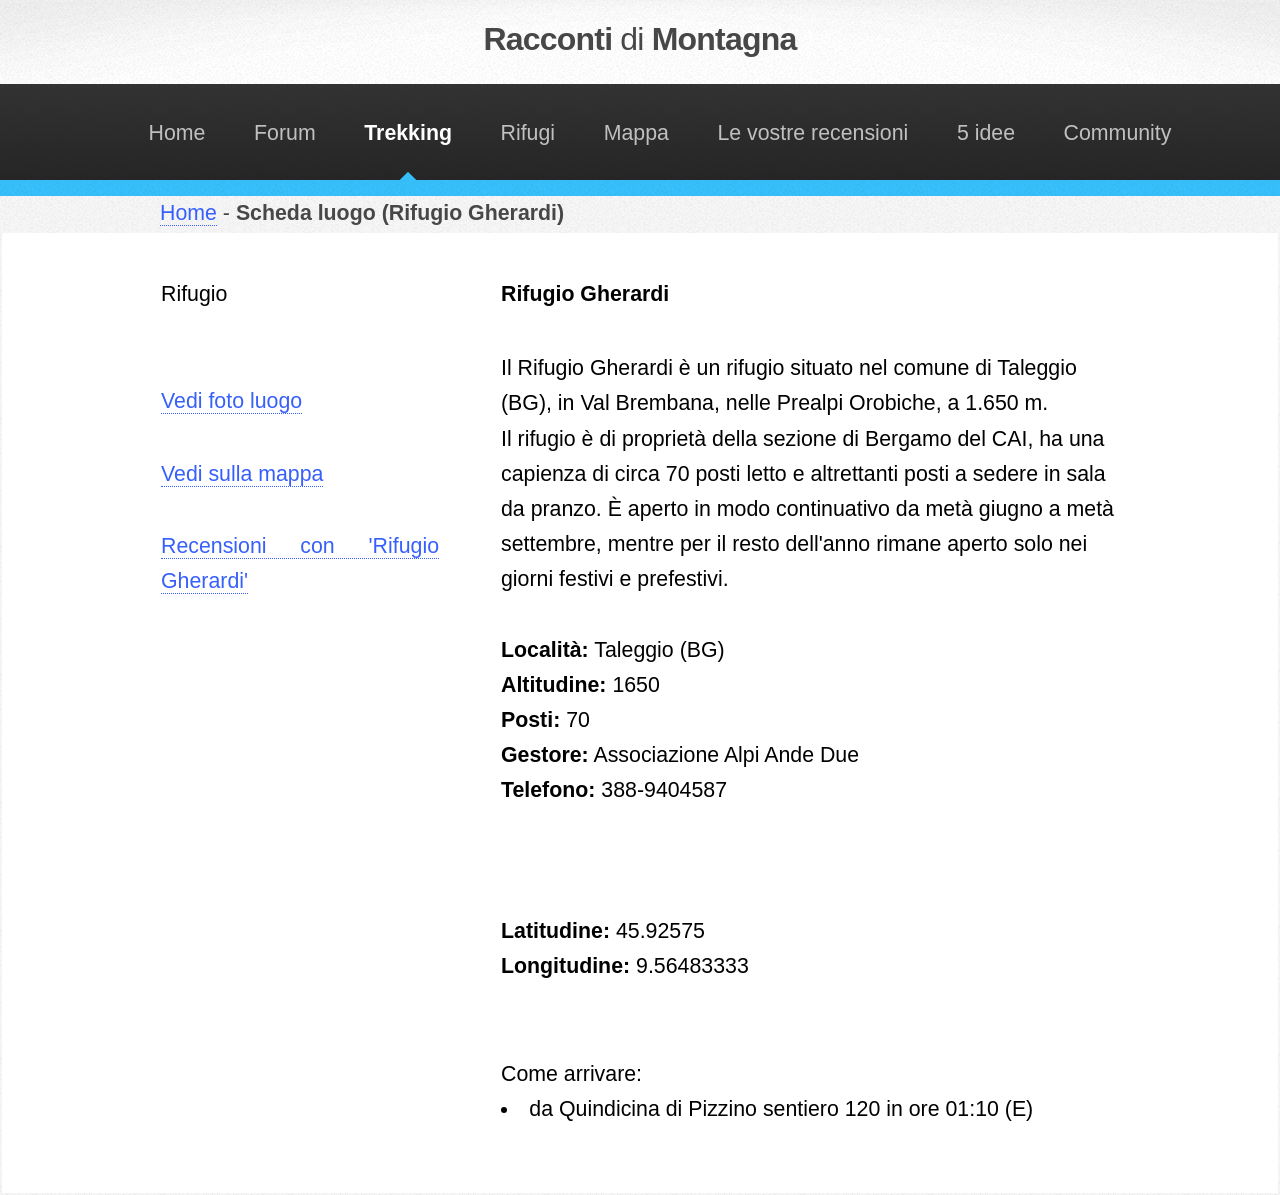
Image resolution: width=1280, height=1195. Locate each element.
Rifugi (528, 133)
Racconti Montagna (640, 39)
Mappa (636, 133)
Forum (285, 133)
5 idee (986, 133)
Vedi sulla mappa (242, 474)
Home (177, 133)
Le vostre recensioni (812, 133)
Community (1118, 133)
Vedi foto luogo (231, 401)
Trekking (408, 133)
